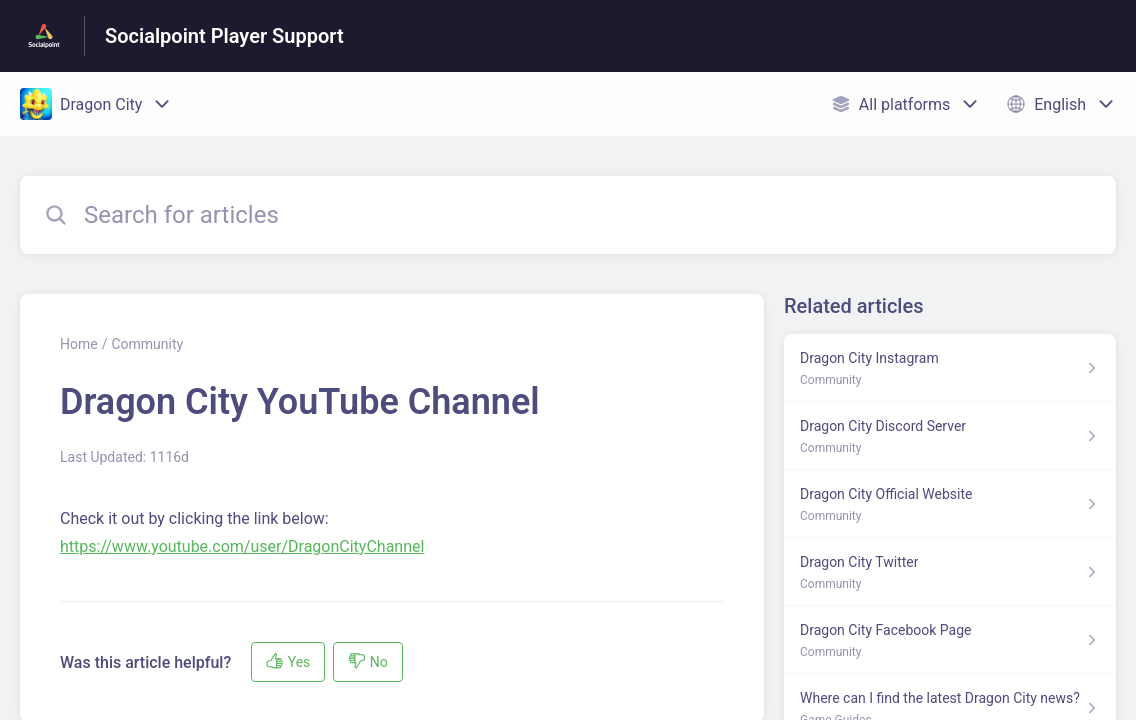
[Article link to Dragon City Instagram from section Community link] (950, 368)
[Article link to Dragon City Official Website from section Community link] (950, 504)
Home (79, 344)
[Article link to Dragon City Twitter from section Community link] (950, 572)
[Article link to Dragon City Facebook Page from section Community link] (950, 640)
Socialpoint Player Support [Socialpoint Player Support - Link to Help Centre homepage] (224, 36)
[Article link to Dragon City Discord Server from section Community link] (950, 436)
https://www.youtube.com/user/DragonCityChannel (242, 546)
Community (147, 344)
